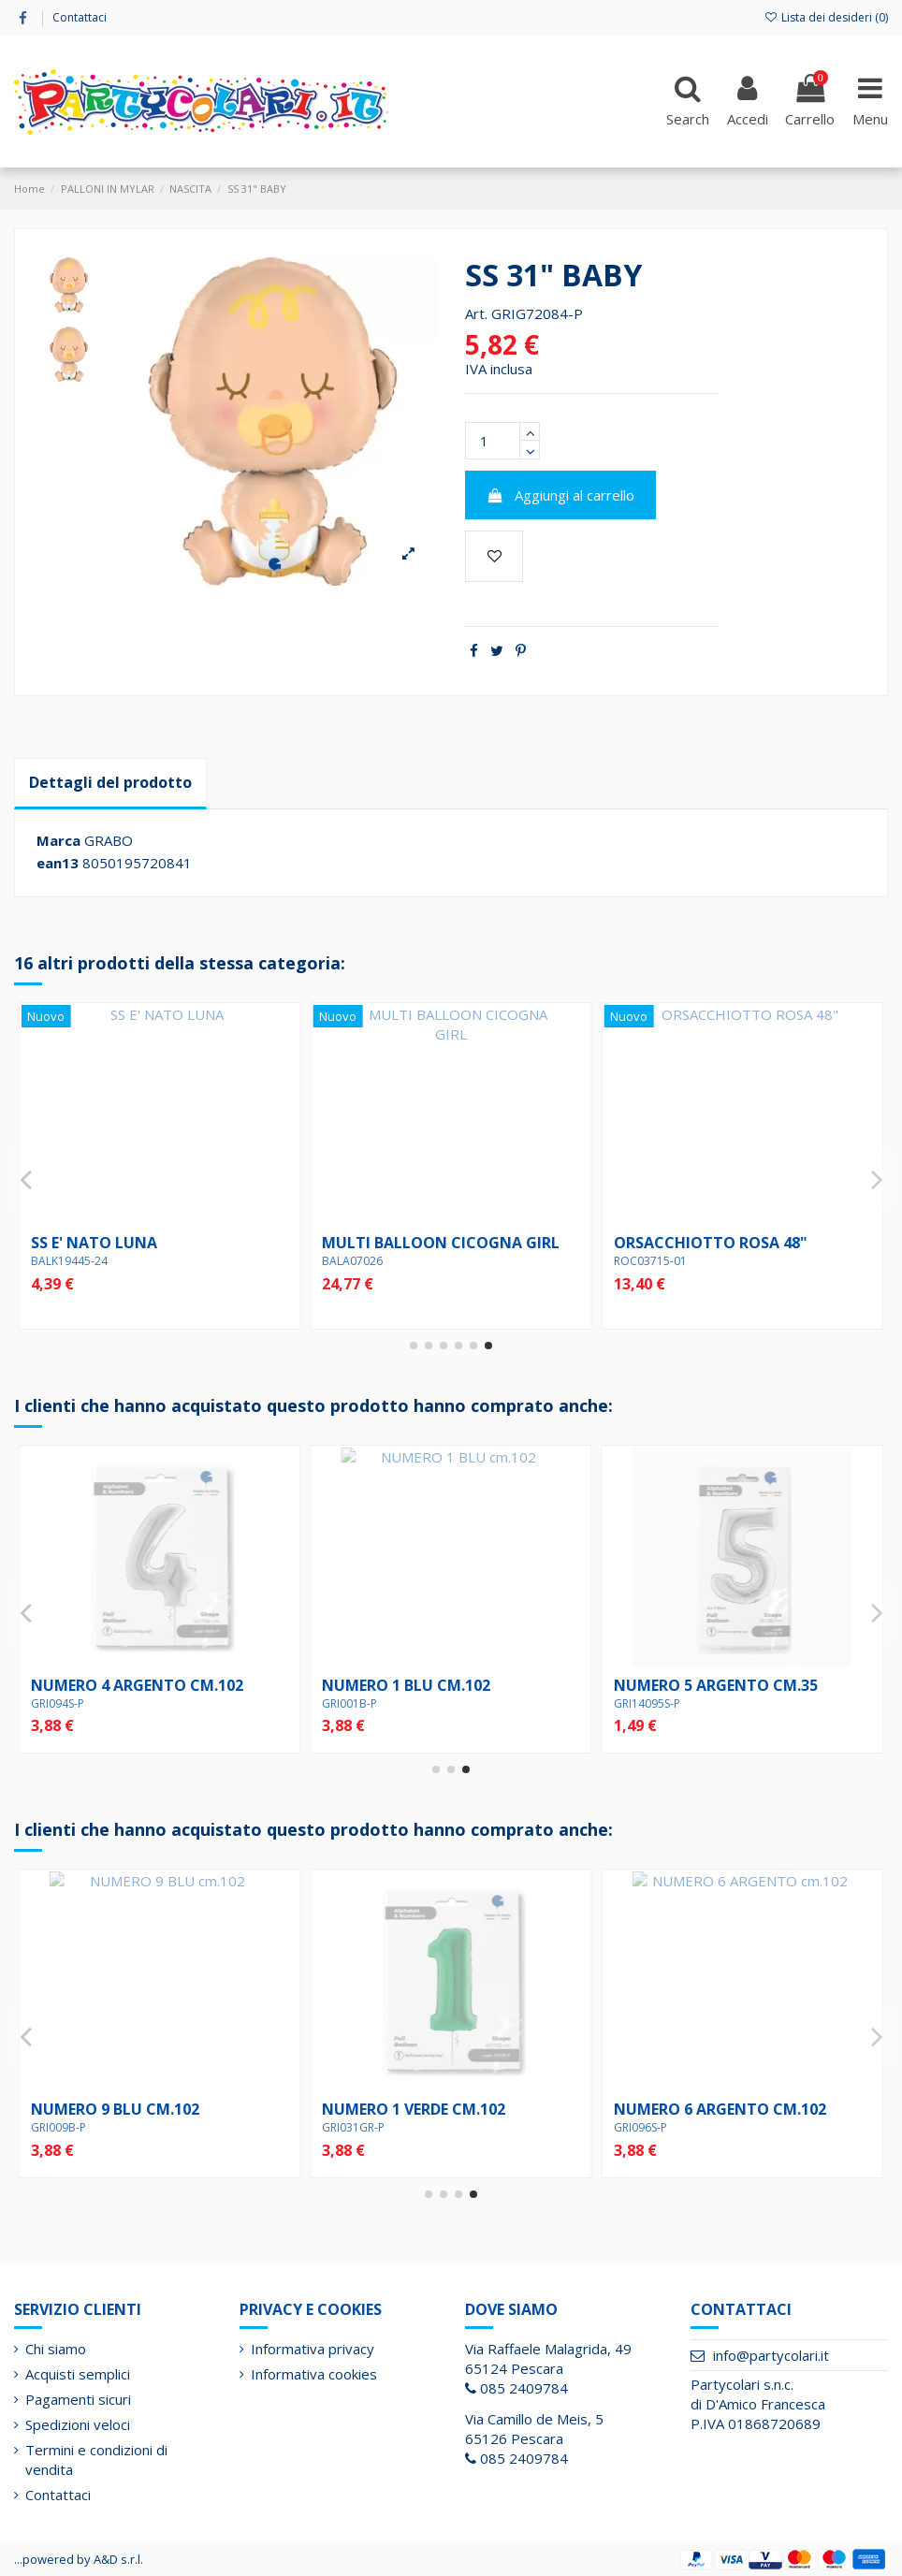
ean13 (57, 862)
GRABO (108, 840)
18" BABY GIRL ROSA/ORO (125, 1242)
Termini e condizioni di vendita (96, 2459)
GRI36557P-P (355, 2127)
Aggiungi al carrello (561, 495)
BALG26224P (356, 1261)
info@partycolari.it (771, 2355)
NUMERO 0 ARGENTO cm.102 (137, 1685)
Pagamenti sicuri (78, 2399)
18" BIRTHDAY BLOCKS (404, 2109)
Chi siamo (55, 2348)
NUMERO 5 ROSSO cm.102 (709, 2109)
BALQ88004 (62, 1261)
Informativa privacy (312, 2348)
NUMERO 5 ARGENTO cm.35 (133, 2109)
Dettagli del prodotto (110, 782)
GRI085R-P (641, 2127)
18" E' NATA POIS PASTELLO (715, 1242)
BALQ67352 (645, 1261)
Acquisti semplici (77, 2374)
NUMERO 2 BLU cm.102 (406, 1685)
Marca (58, 840)
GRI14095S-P (64, 2127)
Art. (476, 313)
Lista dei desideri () (826, 17)
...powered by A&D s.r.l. (78, 2559)
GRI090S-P (57, 1703)
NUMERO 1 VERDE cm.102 (705, 1685)
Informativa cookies (314, 2374)
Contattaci (79, 17)
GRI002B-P (349, 1703)
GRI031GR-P (645, 1703)
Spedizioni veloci (77, 2424)
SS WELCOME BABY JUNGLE (419, 1242)
